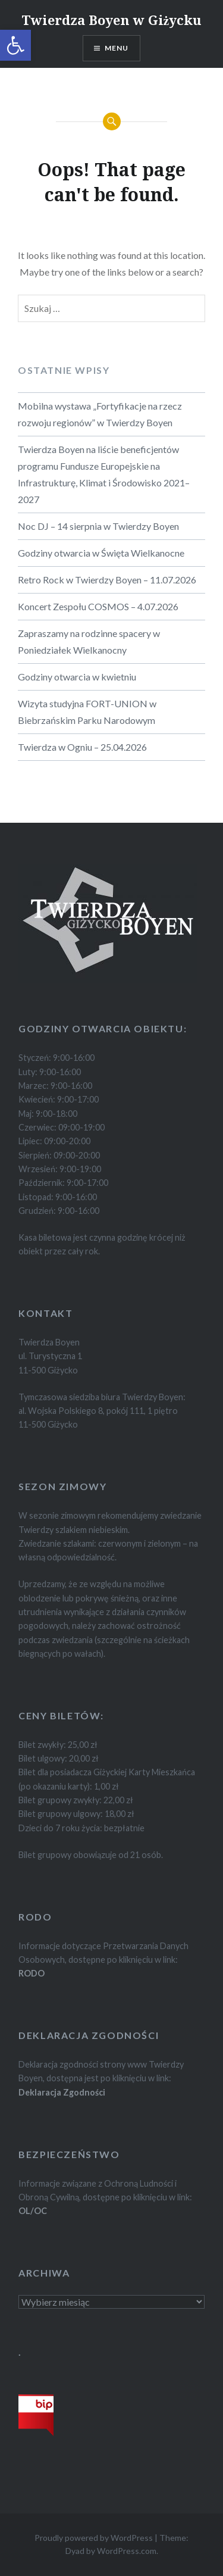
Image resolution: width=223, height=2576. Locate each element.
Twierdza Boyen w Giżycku (111, 20)
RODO (31, 1973)
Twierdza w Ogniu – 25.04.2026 (82, 746)
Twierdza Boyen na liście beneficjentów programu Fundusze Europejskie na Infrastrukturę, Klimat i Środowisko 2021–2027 (104, 474)
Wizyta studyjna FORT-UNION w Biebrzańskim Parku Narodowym (87, 712)
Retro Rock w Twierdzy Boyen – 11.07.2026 (107, 579)
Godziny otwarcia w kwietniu (77, 676)
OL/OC (32, 2211)
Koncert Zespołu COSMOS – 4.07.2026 (98, 606)
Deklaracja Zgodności (61, 2092)
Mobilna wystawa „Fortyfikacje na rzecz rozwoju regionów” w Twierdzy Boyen (100, 414)
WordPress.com (126, 2551)
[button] (15, 45)
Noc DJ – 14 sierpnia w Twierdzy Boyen (98, 526)
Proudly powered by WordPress (93, 2538)
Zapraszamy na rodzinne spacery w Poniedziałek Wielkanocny (89, 641)
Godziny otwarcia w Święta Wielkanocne (101, 552)
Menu (117, 47)
